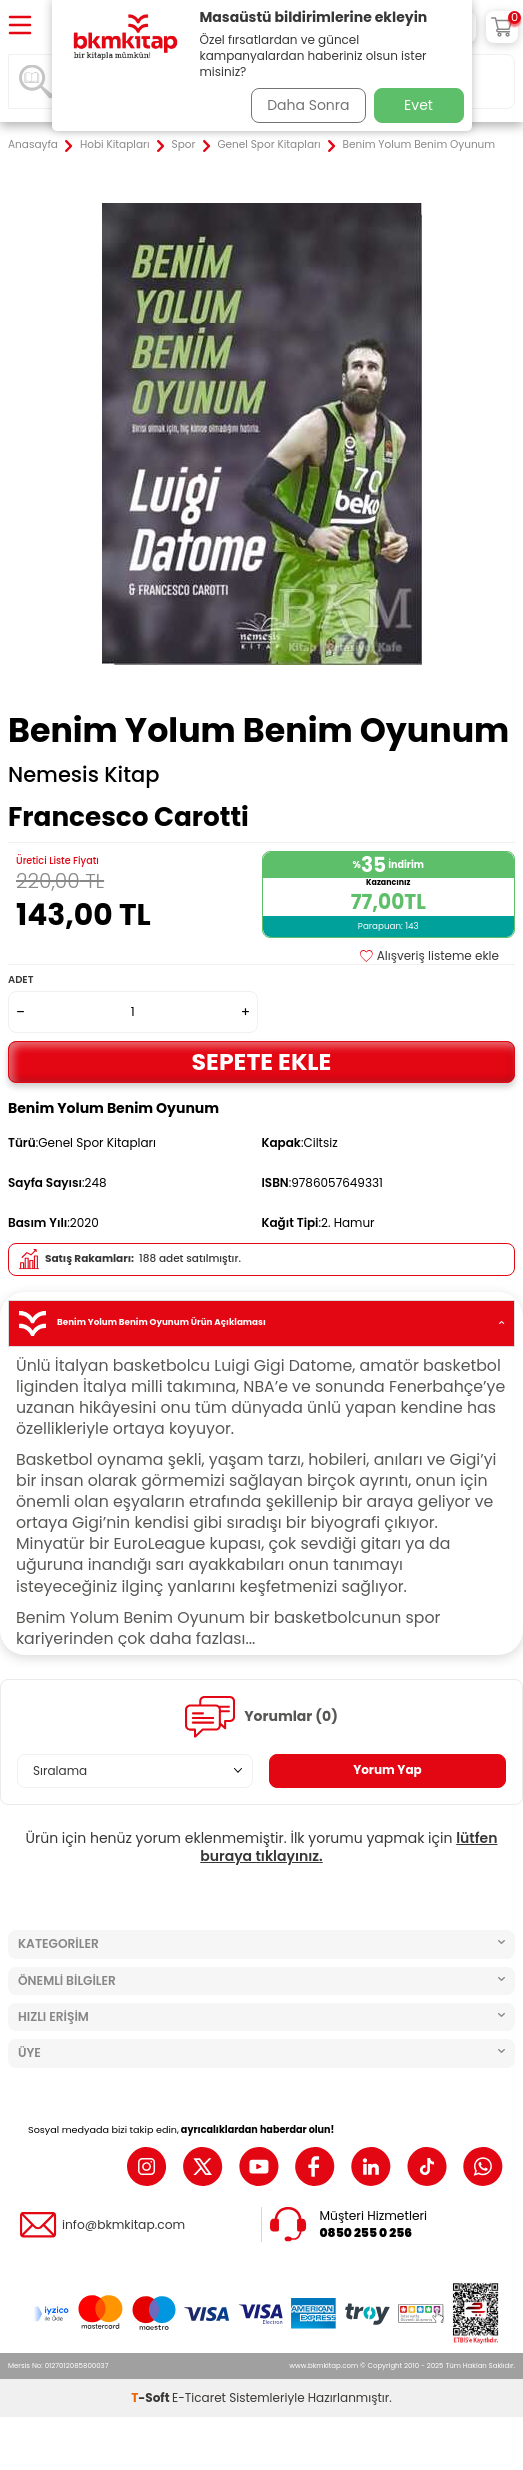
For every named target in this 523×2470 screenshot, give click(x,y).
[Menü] (20, 26)
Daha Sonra (308, 105)
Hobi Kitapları (115, 145)
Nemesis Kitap (83, 775)
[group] (261, 433)
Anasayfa (33, 145)
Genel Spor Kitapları (268, 145)
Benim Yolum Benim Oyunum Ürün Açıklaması (261, 1323)
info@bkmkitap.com (123, 2225)
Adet (20, 979)
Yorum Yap (387, 1769)
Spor (184, 145)
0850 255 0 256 (366, 2233)
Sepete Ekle (262, 1061)
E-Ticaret (199, 2397)
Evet (418, 105)
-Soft (151, 2397)
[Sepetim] (502, 27)
